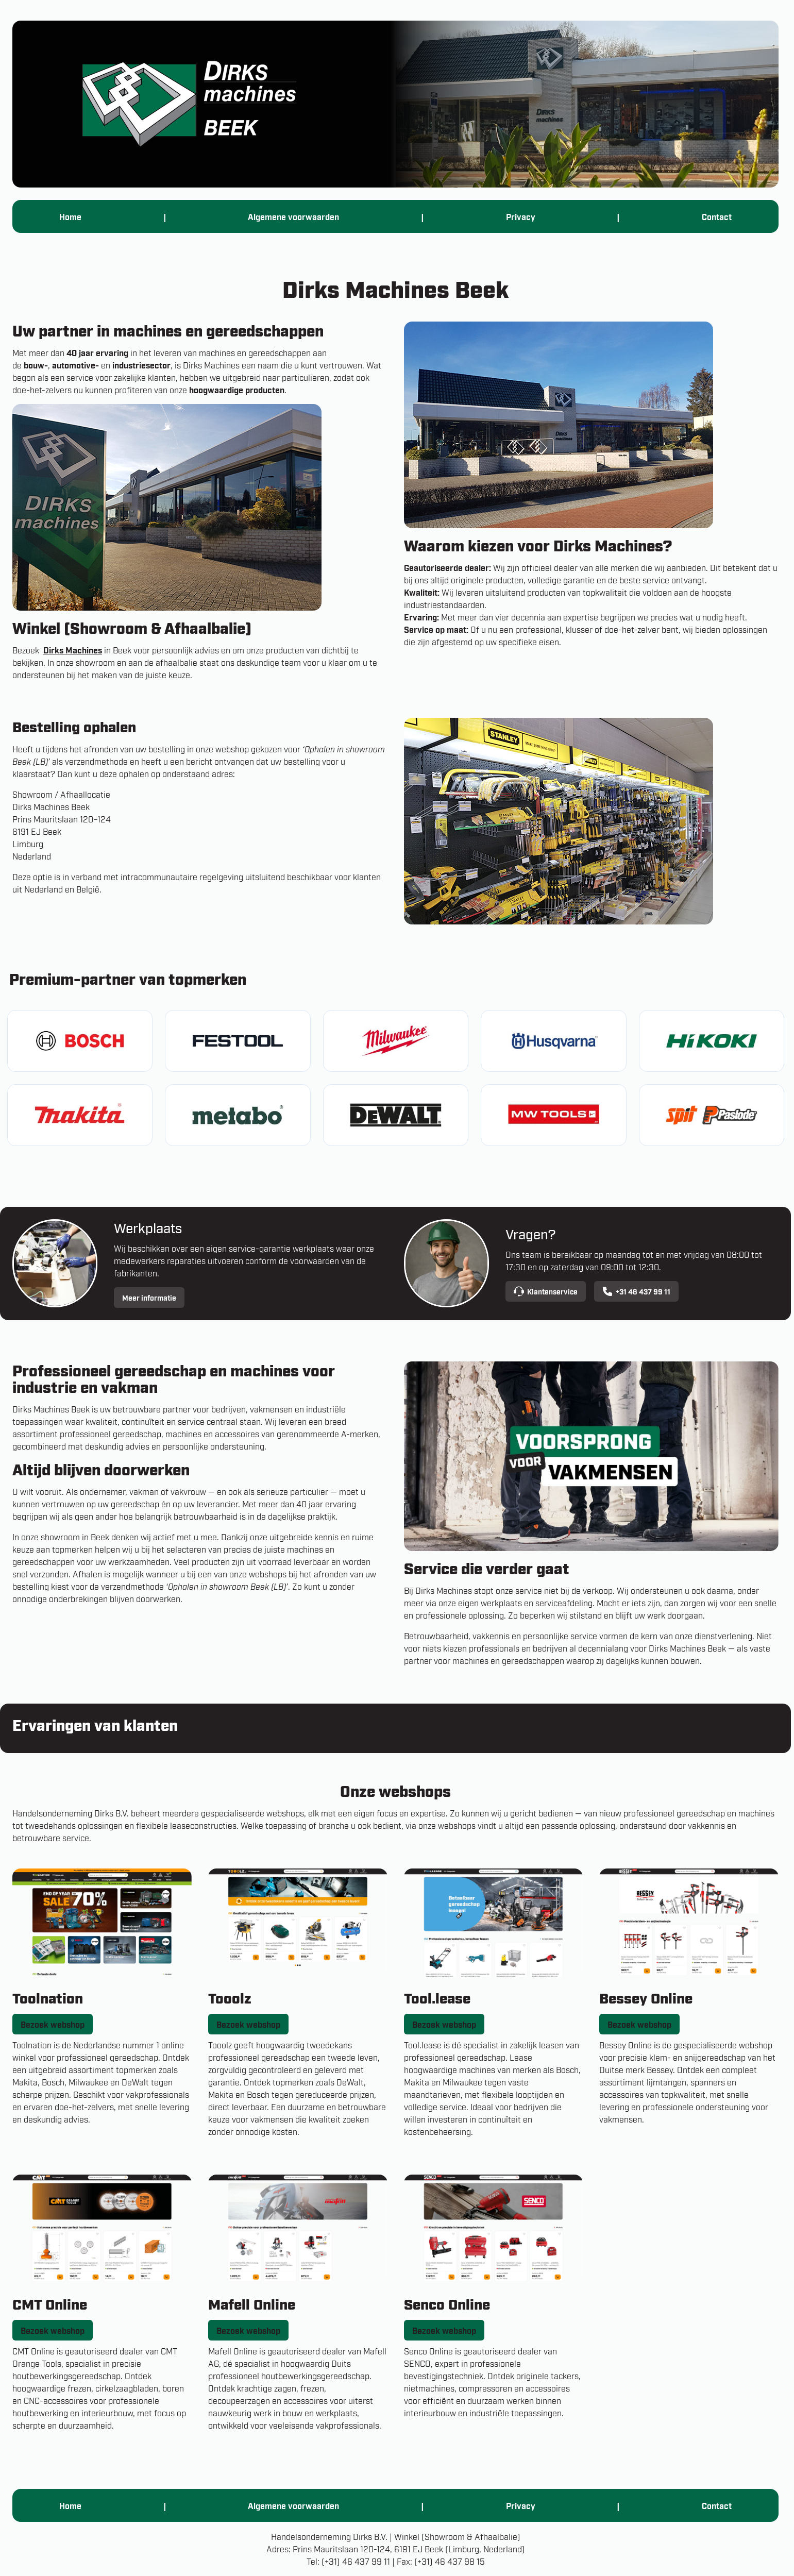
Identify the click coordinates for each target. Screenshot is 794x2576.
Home (70, 216)
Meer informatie (149, 1297)
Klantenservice (546, 1291)
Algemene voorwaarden (293, 216)
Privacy (520, 216)
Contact (717, 216)
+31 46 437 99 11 (636, 1291)
